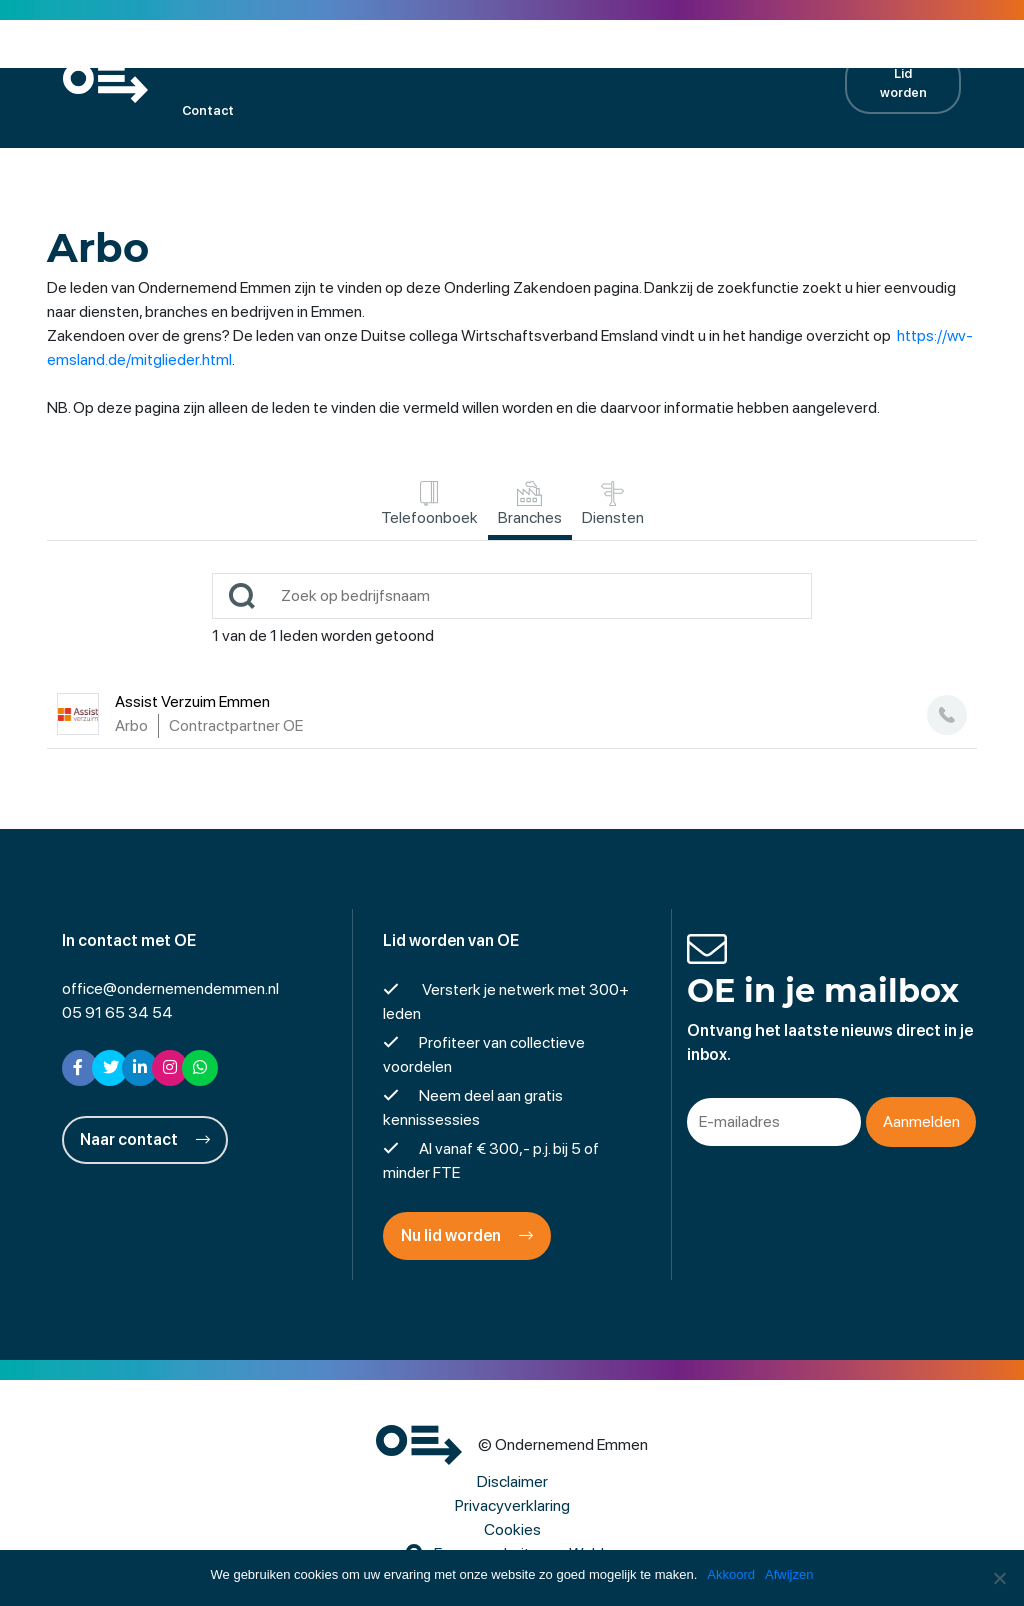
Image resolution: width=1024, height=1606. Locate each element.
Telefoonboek (429, 504)
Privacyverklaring (512, 1505)
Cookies (512, 1529)
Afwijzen (789, 1574)
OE (190, 55)
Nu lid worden (467, 1235)
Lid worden (903, 83)
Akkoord (731, 1574)
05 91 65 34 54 (117, 1012)
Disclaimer (512, 1481)
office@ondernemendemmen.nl (170, 988)
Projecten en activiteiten (480, 55)
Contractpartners (731, 55)
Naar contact (145, 1139)
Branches (530, 504)
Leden (254, 55)
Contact (208, 110)
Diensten (613, 504)
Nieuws (616, 55)
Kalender (338, 55)
